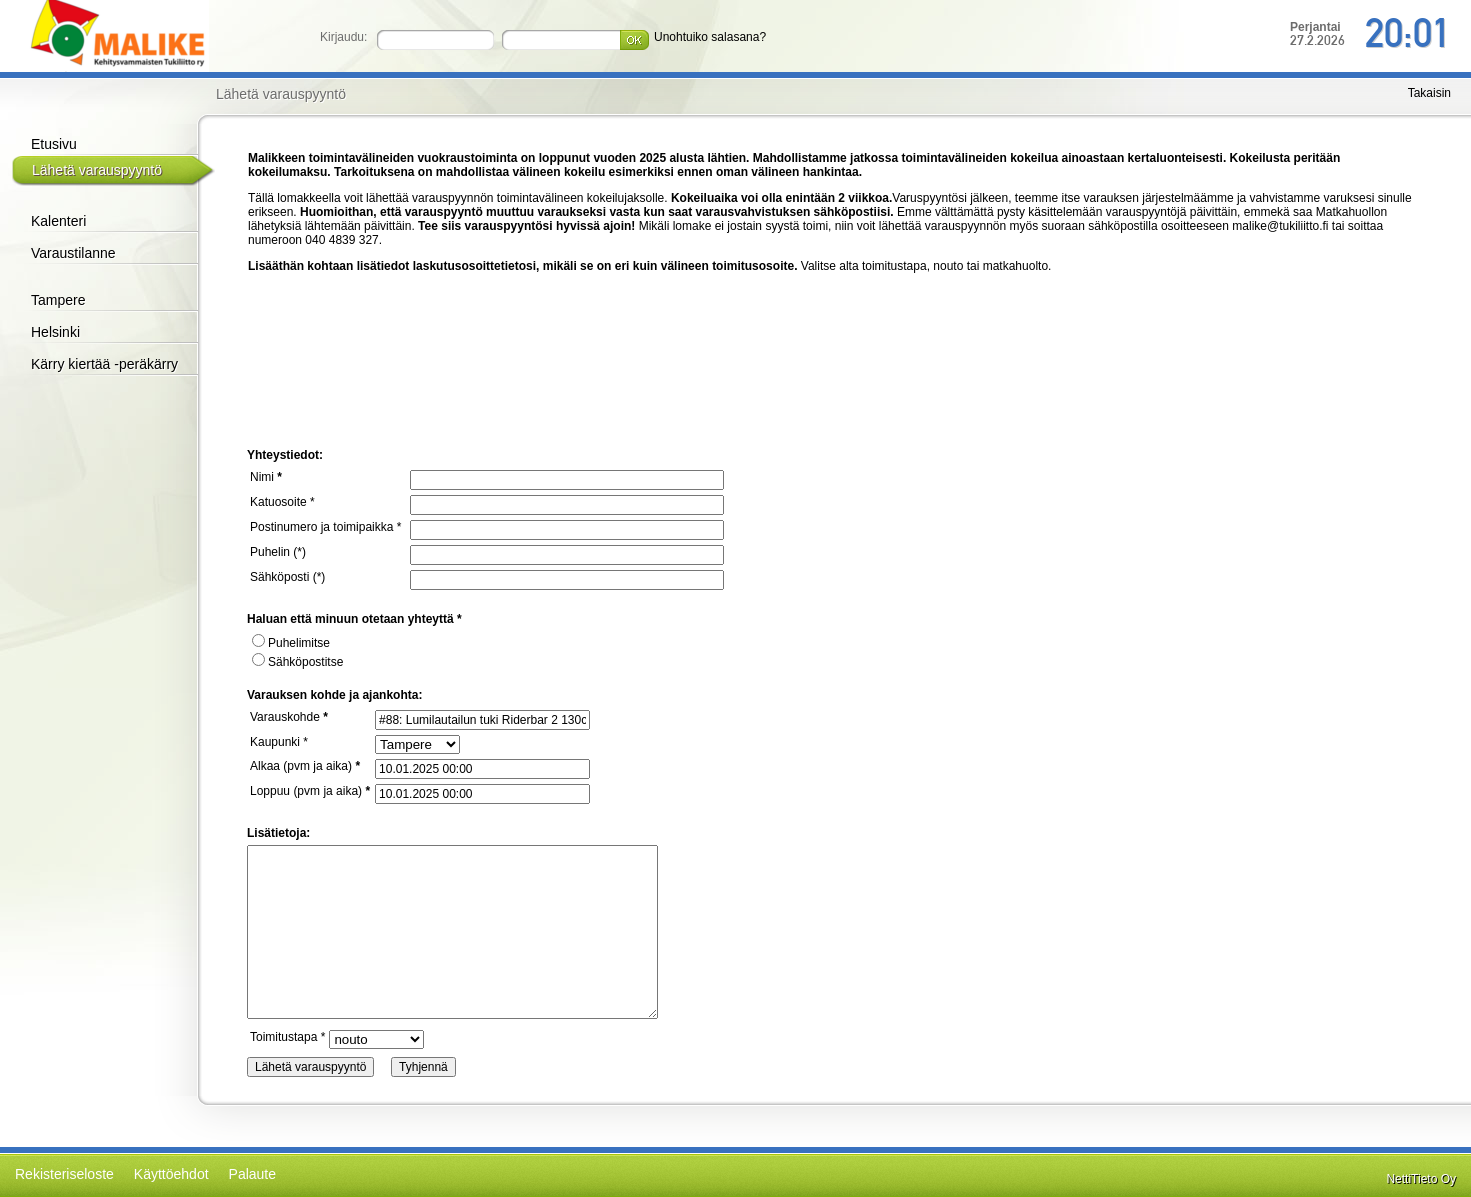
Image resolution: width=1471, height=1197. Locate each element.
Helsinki (55, 332)
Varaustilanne (73, 253)
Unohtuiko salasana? (710, 37)
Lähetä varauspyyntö (97, 170)
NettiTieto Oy (1421, 1179)
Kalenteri (58, 221)
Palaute (252, 1174)
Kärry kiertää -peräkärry (104, 364)
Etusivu (54, 144)
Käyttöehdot (171, 1174)
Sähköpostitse (297, 662)
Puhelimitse (291, 643)
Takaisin (1429, 93)
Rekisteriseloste (64, 1174)
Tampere (58, 300)
